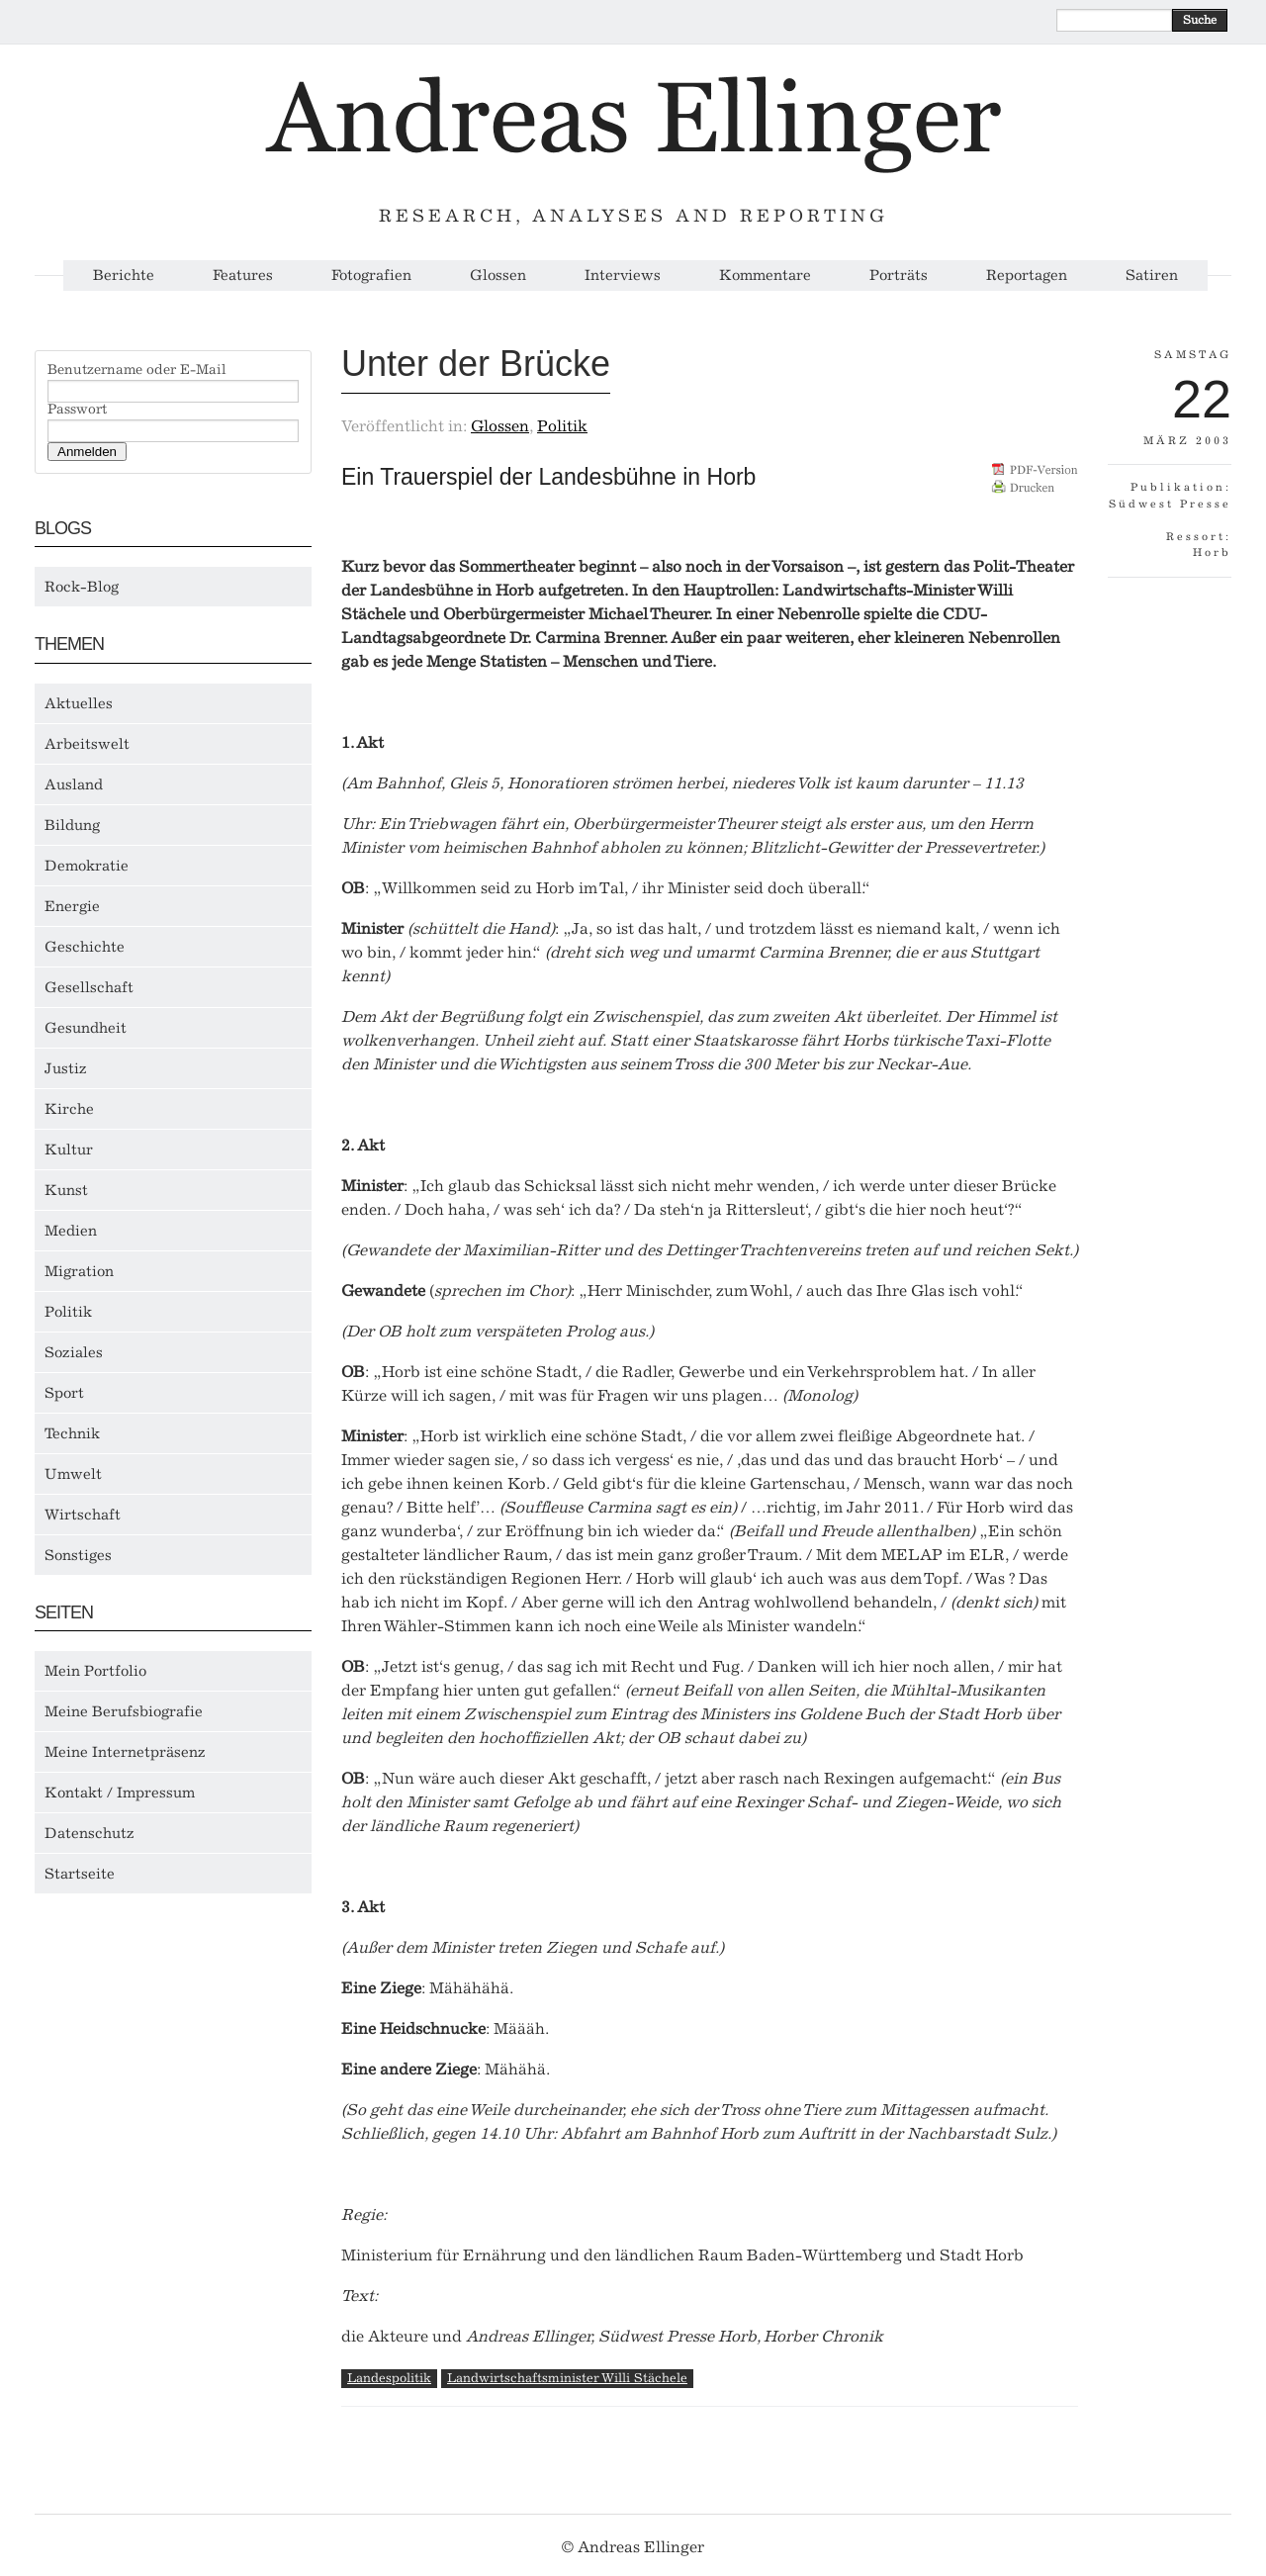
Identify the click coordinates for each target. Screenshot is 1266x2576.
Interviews (623, 275)
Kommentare (765, 275)
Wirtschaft (83, 1514)
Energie (72, 906)
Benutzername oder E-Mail (136, 370)
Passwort (77, 409)
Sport (64, 1393)
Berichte (123, 275)
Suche (1200, 20)
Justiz (66, 1068)
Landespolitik (389, 2377)
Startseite (80, 1874)
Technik (72, 1433)
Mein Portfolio (95, 1671)
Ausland (74, 784)
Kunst (66, 1190)
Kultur (69, 1149)
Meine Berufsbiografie (124, 1711)
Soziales (74, 1352)
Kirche (69, 1109)
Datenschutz (90, 1833)
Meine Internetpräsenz (125, 1752)
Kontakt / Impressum (120, 1792)
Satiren (1152, 275)
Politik (68, 1312)
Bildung (72, 825)
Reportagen (1026, 275)
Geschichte (85, 947)
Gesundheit (86, 1028)
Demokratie (87, 865)
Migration (79, 1271)
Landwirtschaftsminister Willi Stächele (567, 2377)
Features (243, 275)
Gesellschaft (89, 987)
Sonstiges (78, 1555)
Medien (71, 1231)
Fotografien (371, 275)
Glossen (498, 275)
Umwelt (73, 1474)
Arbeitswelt (87, 744)
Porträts (898, 275)
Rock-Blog (82, 587)
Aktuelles (79, 703)
